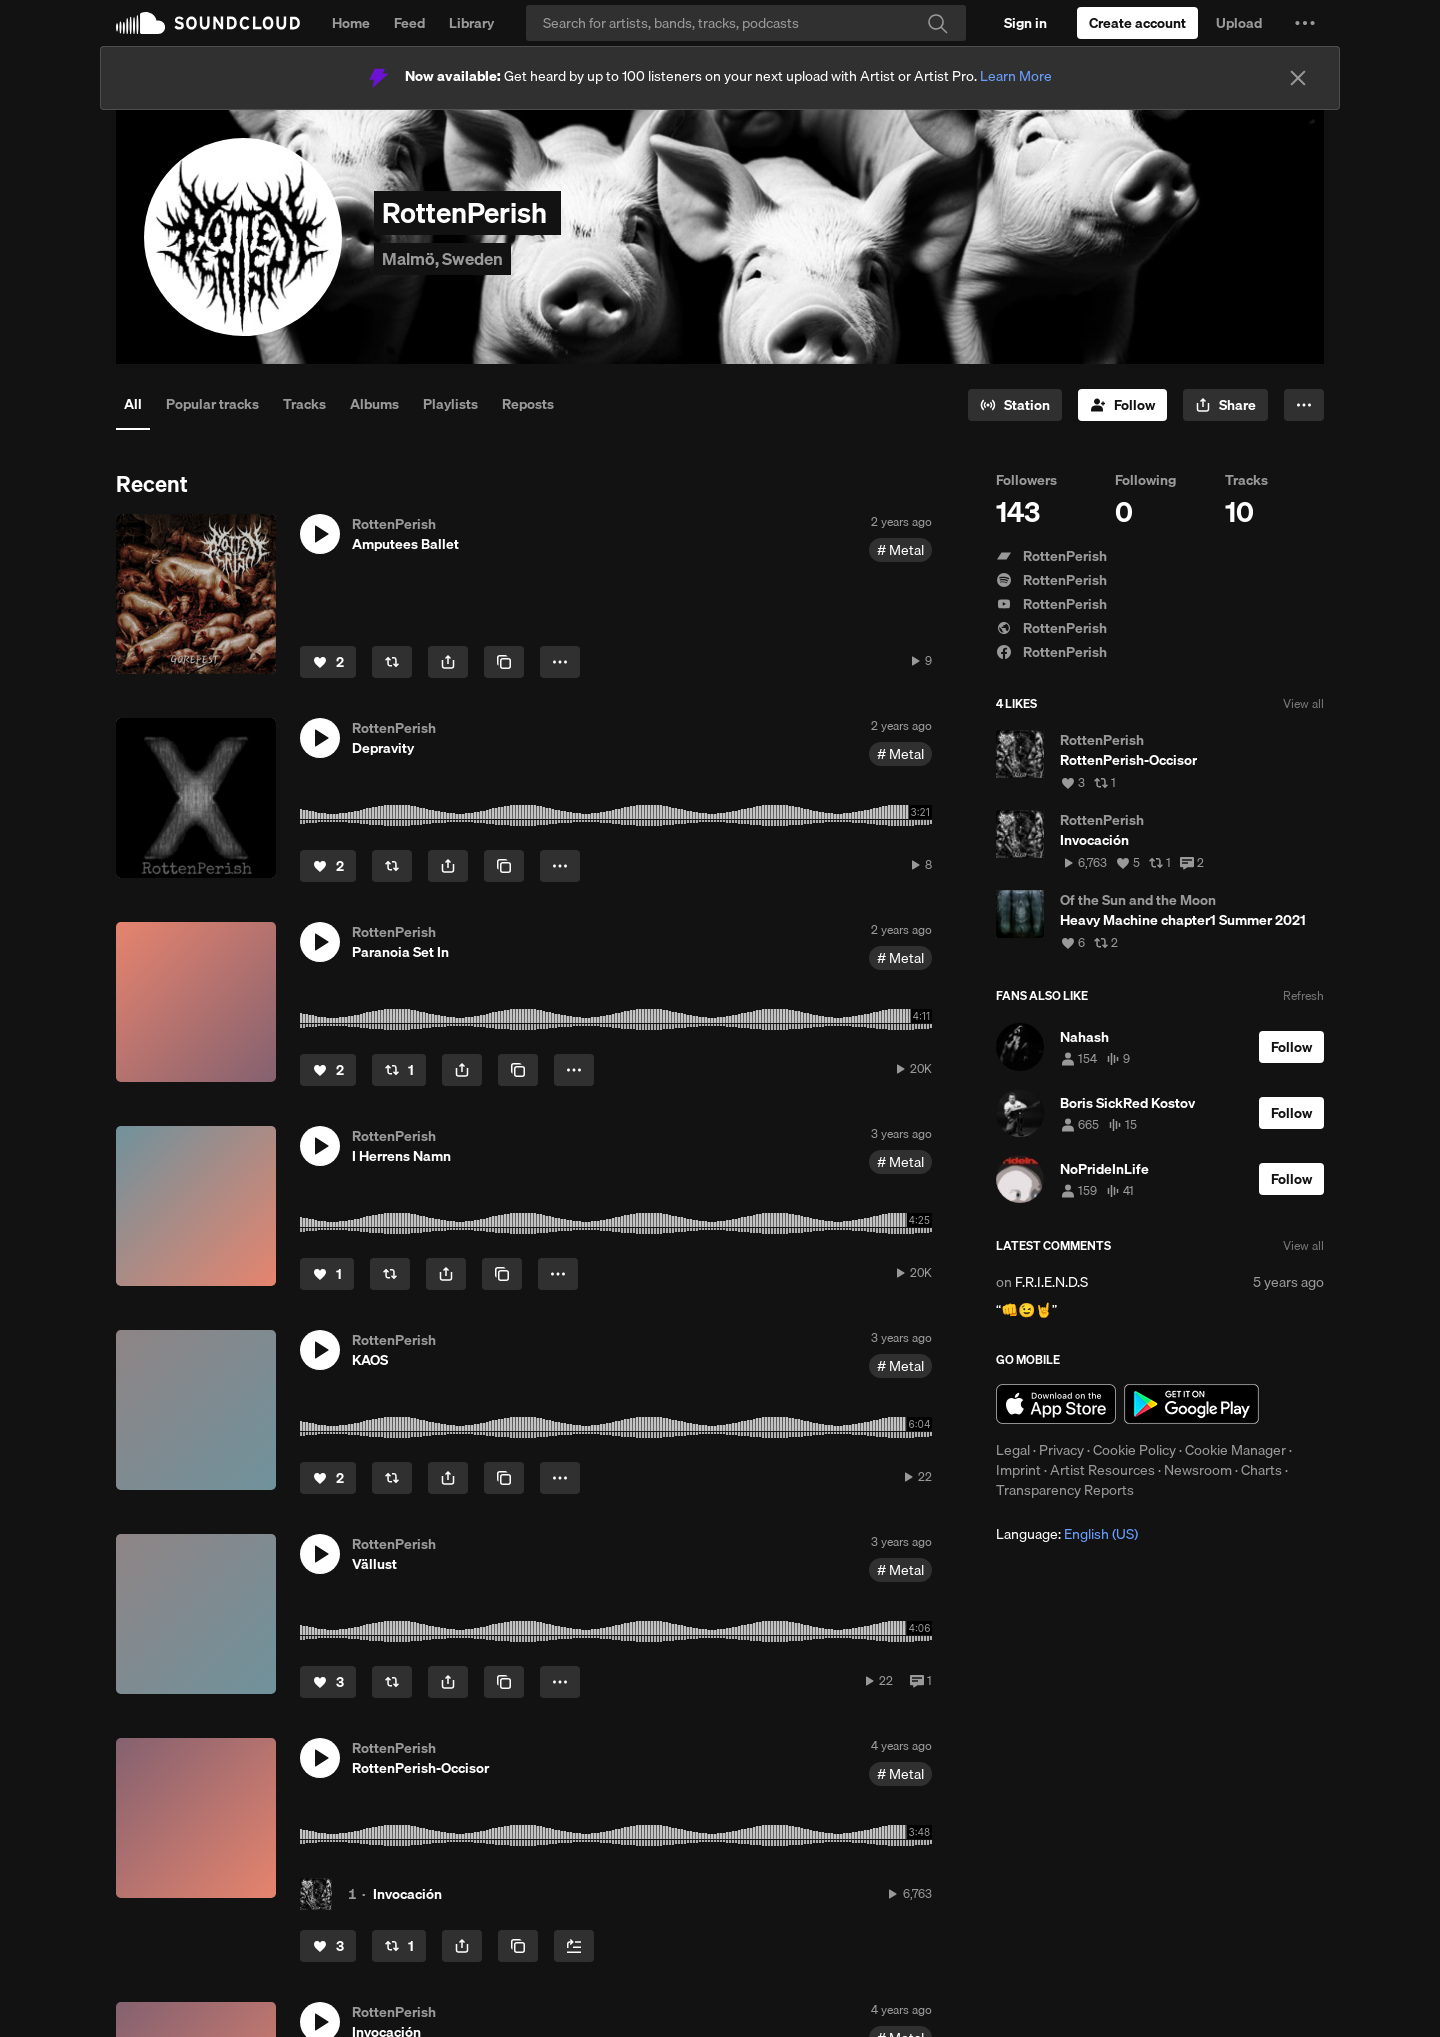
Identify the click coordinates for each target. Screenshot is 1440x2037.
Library (471, 23)
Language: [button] (1067, 1534)
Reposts (528, 404)
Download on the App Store (1056, 1404)
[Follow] (1122, 405)
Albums (374, 404)
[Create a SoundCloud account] (1137, 23)
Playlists (450, 404)
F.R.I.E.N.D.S (1051, 1282)
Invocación (407, 1894)
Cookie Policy (1134, 1450)
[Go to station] (1015, 405)
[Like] (328, 662)
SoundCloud (208, 23)
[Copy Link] (504, 662)
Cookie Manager (1235, 1450)
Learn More (1016, 76)
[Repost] (392, 662)
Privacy (1061, 1450)
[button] (1305, 23)
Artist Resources (1102, 1470)
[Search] (746, 23)
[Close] (1298, 78)
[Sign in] (1025, 23)
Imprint (1018, 1470)
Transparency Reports (1065, 1490)
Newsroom (1198, 1470)
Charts (1261, 1470)
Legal (1013, 1450)
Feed (409, 23)
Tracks (304, 404)
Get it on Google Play (1191, 1404)
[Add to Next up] (574, 1946)
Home (351, 23)
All (133, 404)
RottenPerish (1051, 556)
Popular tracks (212, 404)
